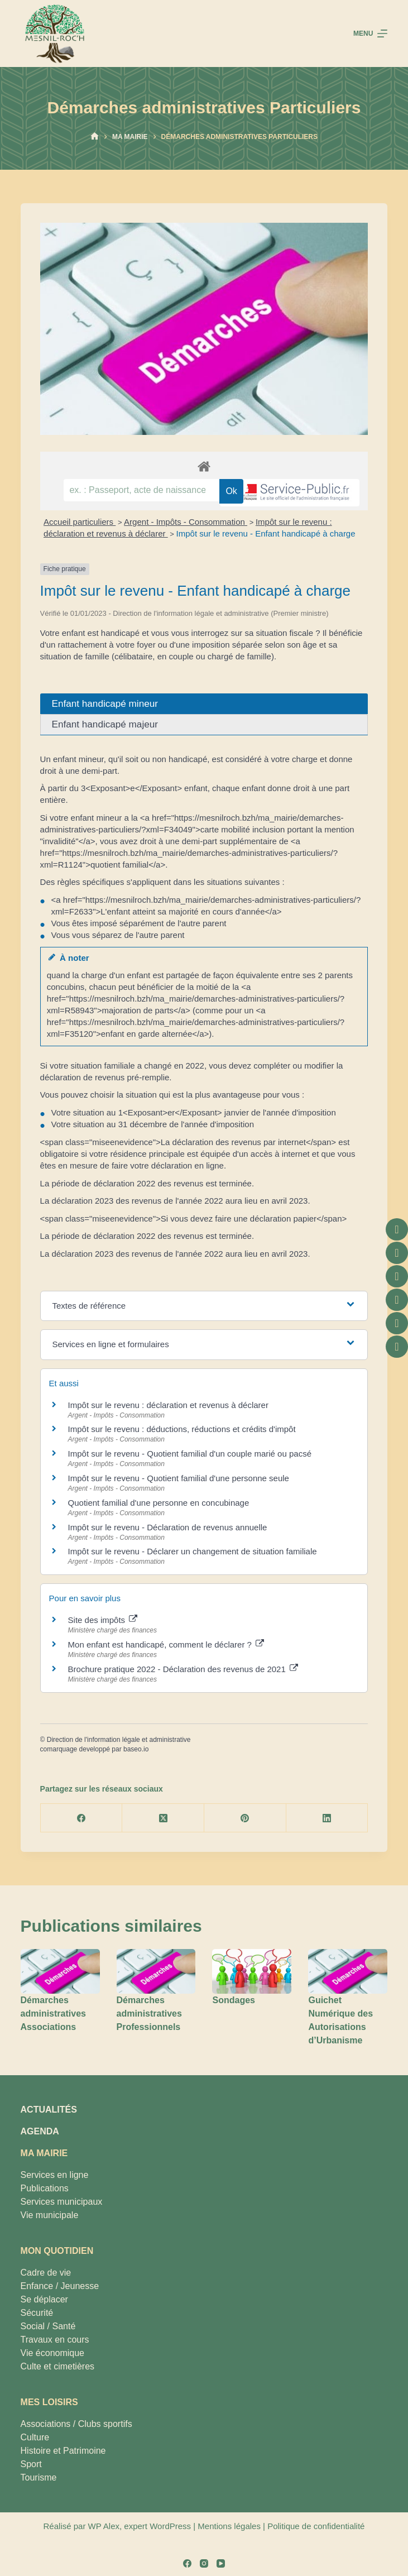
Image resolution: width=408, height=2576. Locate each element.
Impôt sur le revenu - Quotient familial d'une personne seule (178, 1478)
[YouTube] (221, 2563)
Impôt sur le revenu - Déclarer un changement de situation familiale (192, 1551)
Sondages (233, 2000)
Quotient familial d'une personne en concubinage (158, 1502)
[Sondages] (251, 1971)
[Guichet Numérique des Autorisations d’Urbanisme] (347, 1971)
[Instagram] (204, 2563)
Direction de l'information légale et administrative (119, 1740)
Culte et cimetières (58, 2366)
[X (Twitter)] (163, 1818)
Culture (35, 2437)
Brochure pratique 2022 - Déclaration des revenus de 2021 (183, 1669)
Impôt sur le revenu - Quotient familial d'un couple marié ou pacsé (189, 1453)
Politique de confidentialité (315, 2526)
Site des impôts (103, 1620)
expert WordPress (157, 2526)
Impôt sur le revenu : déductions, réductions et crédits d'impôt (182, 1429)
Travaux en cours (55, 2339)
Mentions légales (229, 2526)
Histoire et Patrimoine (63, 2450)
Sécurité (37, 2313)
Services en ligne (55, 2175)
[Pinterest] (245, 1818)
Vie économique (52, 2353)
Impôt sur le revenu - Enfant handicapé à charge (266, 533)
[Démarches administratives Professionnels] (156, 1971)
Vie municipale (50, 2215)
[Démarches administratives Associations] (60, 1971)
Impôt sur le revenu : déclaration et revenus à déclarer (168, 1405)
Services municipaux (62, 2201)
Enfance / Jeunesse (60, 2286)
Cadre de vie (46, 2272)
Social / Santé (48, 2326)
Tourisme (39, 2477)
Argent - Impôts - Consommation (185, 521)
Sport (31, 2464)
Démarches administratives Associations (53, 2013)
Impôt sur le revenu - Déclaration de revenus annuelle (167, 1527)
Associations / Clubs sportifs (76, 2424)
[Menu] (370, 33)
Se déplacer (44, 2299)
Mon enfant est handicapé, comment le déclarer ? (166, 1644)
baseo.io (135, 1749)
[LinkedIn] (327, 1818)
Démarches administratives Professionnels (149, 2013)
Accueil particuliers (80, 521)
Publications (45, 2188)
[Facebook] (82, 1818)
